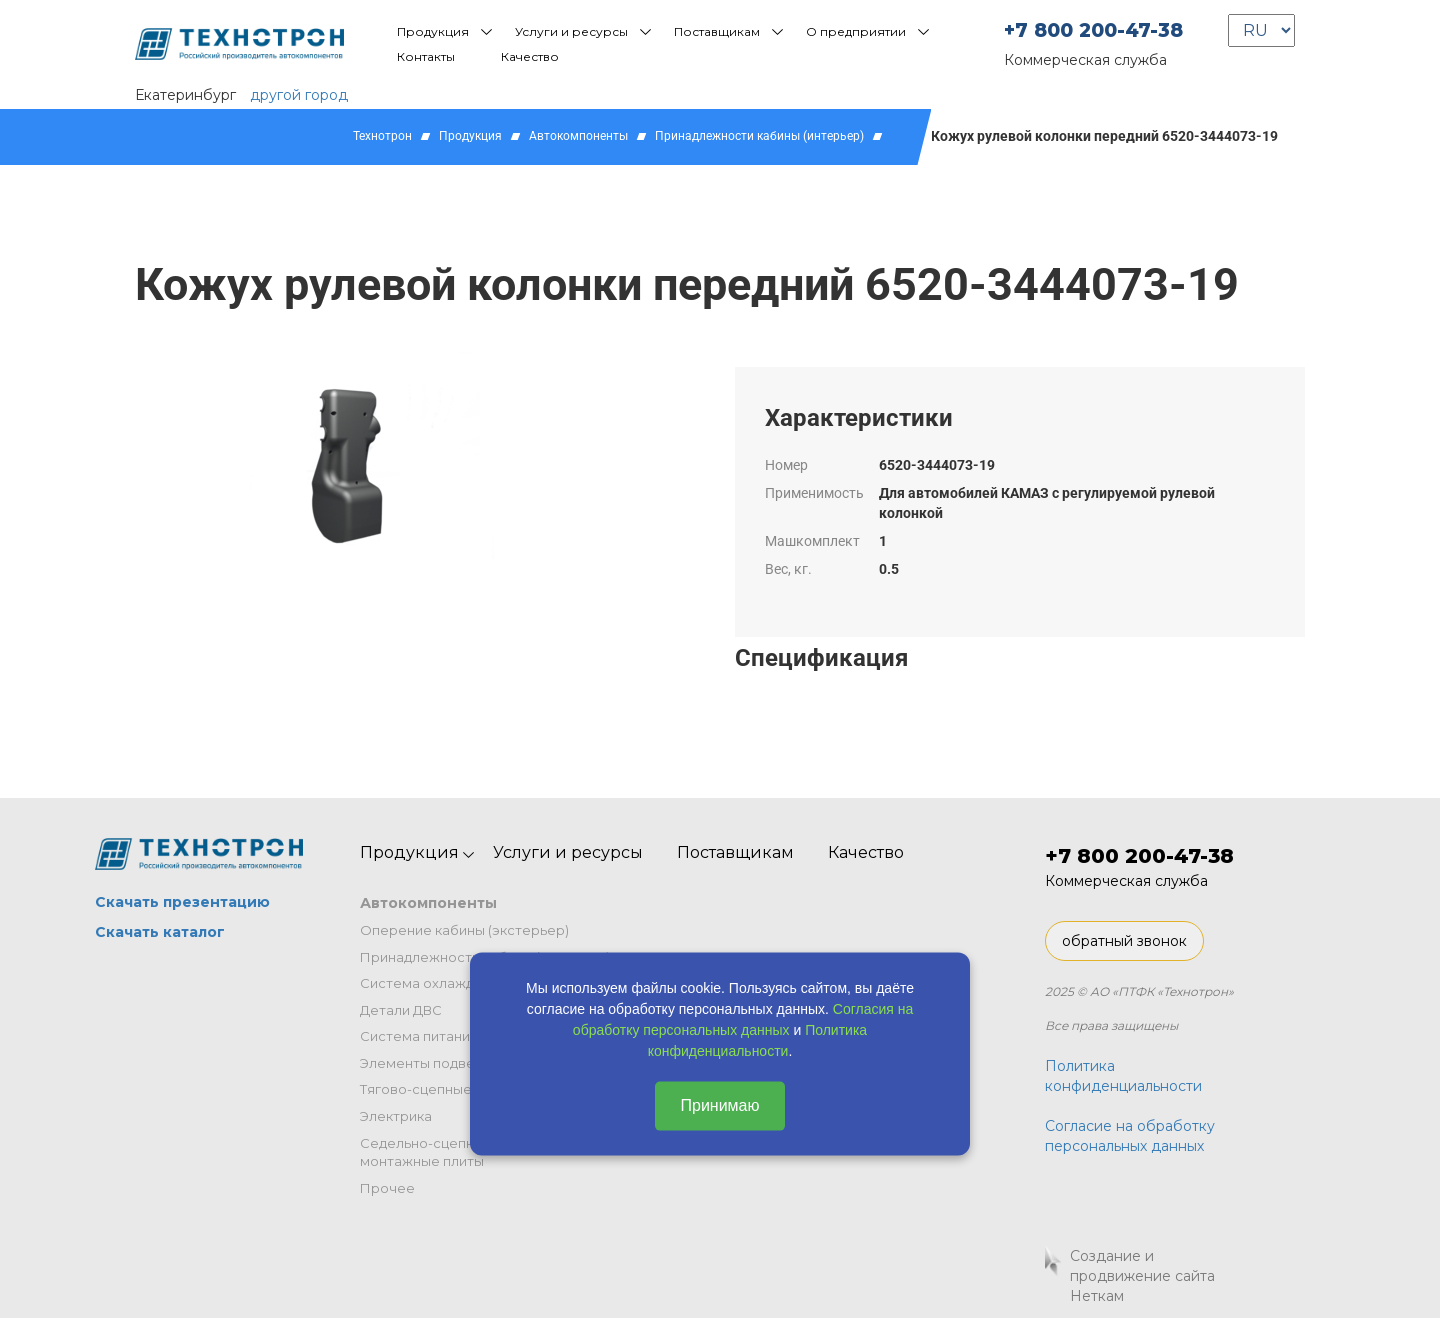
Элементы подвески (429, 1063)
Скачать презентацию (182, 902)
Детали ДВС (401, 1010)
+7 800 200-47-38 (1093, 30)
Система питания (419, 1036)
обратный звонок (1124, 941)
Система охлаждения (433, 983)
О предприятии (856, 31)
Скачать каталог (160, 932)
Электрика (396, 1116)
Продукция (433, 31)
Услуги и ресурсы (571, 31)
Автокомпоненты (578, 136)
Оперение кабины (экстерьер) (464, 930)
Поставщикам (717, 31)
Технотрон (382, 136)
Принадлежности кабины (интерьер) (759, 136)
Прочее (387, 1188)
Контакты (426, 56)
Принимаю (719, 1105)
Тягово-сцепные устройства (457, 1089)
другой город (299, 95)
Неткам (1097, 1296)
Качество (530, 56)
